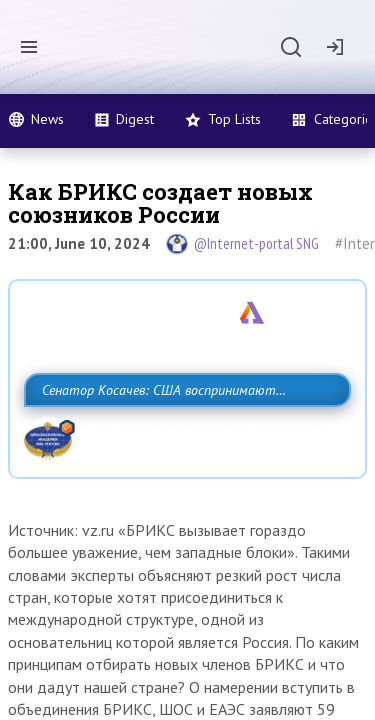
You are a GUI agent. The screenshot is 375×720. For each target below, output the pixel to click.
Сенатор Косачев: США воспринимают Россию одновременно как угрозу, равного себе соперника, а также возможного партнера (182, 434)
